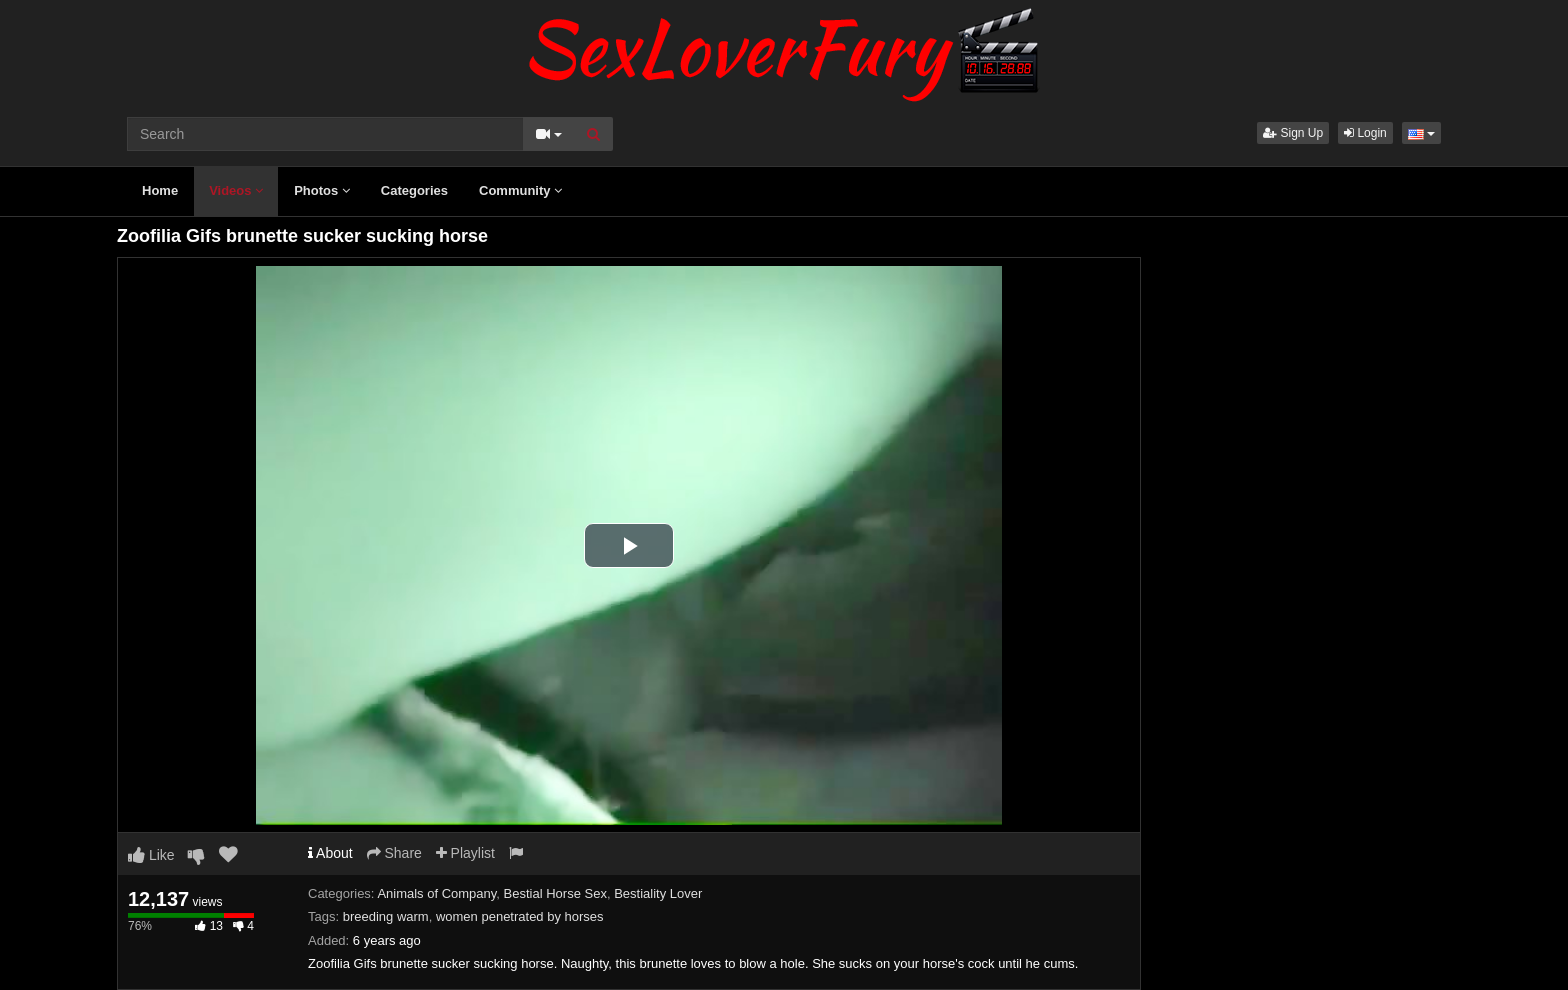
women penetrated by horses (520, 916)
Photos (322, 190)
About (330, 853)
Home (160, 190)
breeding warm (386, 916)
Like (151, 855)
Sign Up (1293, 133)
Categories (414, 190)
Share (394, 853)
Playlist (465, 853)
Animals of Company (436, 893)
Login (1365, 133)
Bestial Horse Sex (555, 893)
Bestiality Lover (658, 893)
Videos (236, 190)
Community (520, 190)
